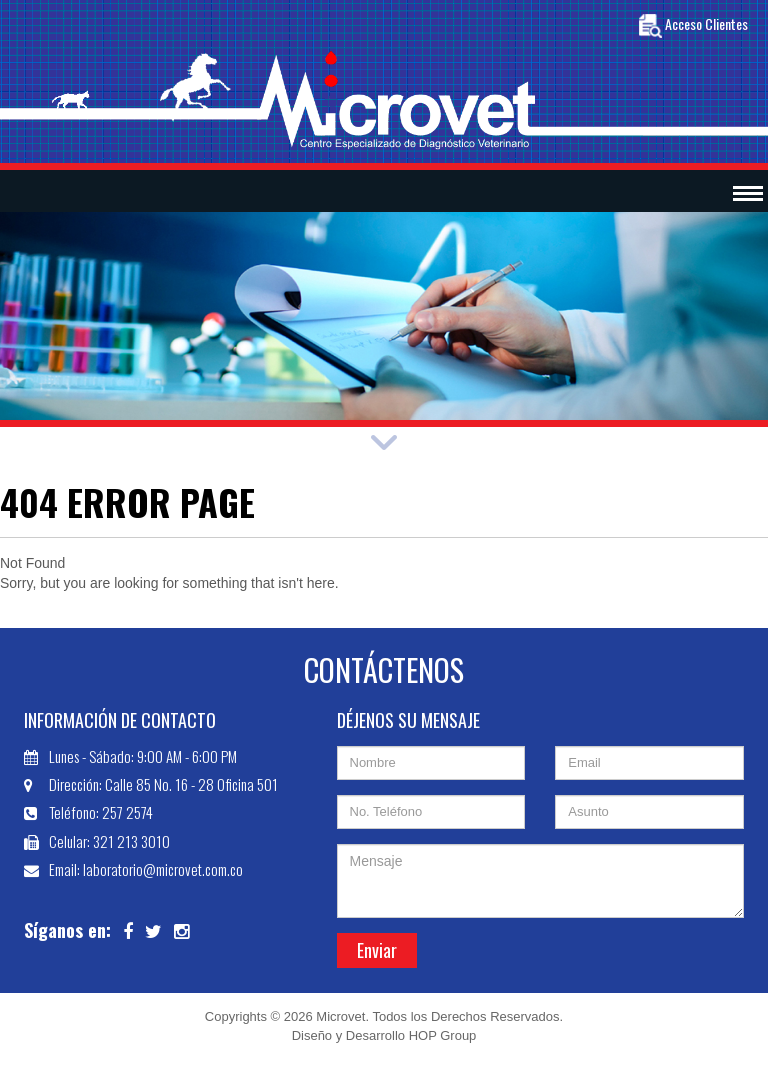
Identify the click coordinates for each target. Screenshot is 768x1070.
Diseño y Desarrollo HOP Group (384, 1035)
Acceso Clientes (693, 26)
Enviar (377, 950)
